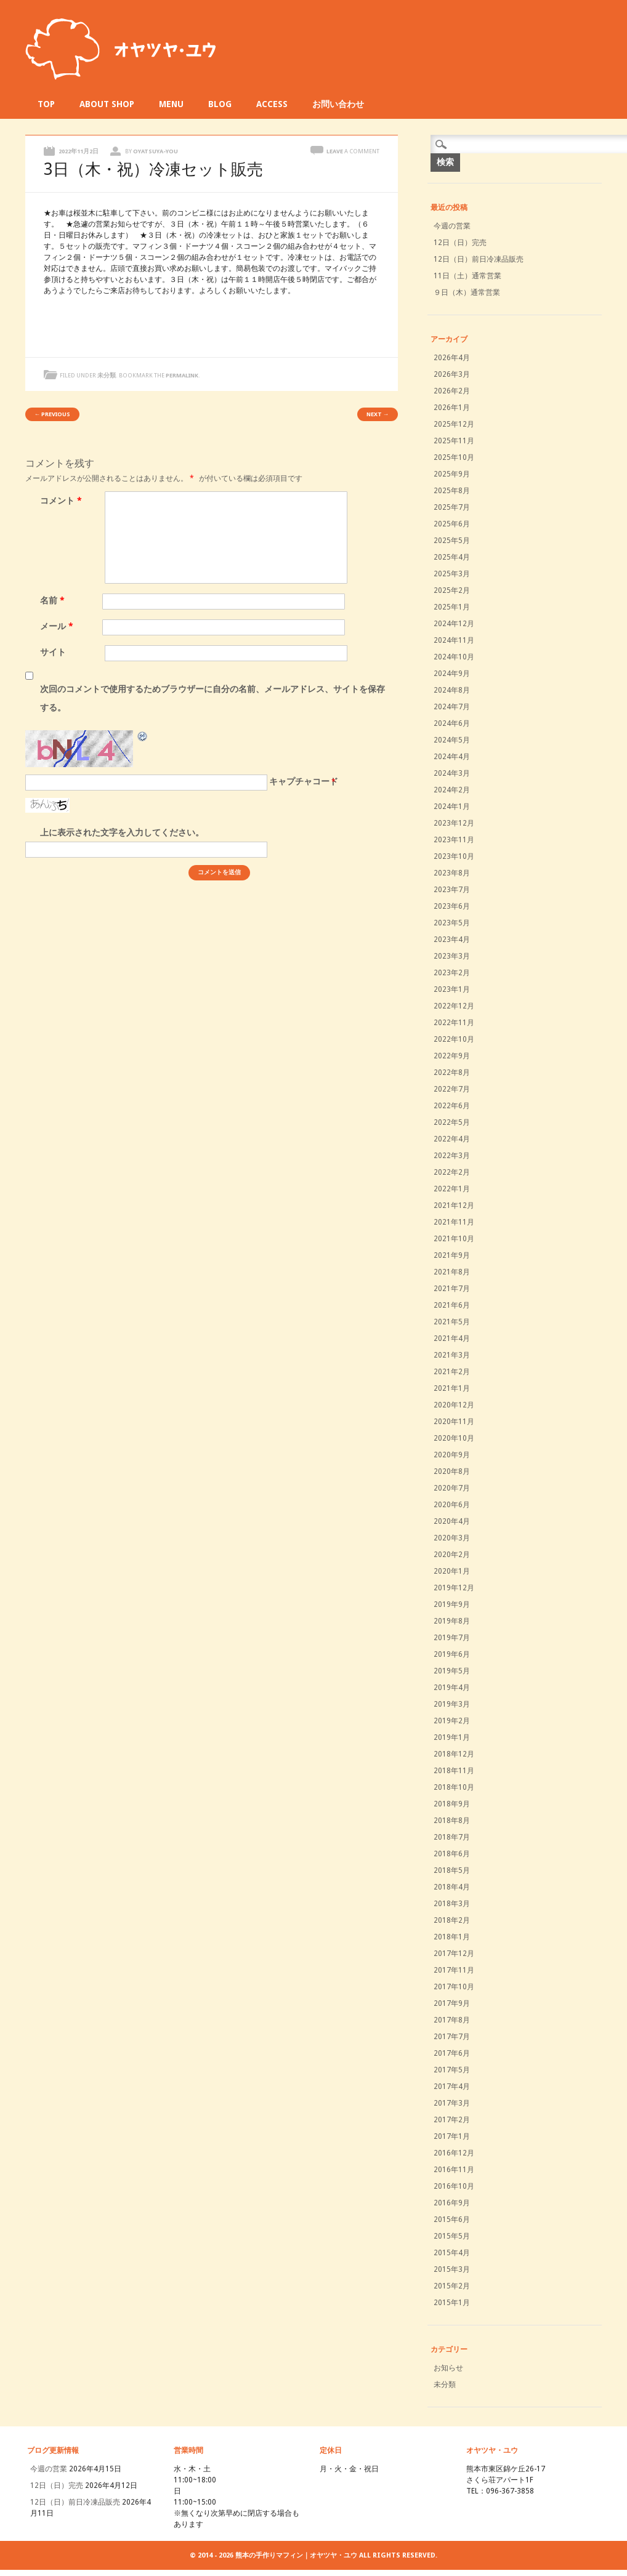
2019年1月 (452, 1737)
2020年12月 (454, 1405)
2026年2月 (452, 391)
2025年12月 (454, 424)
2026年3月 (452, 374)
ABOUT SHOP (106, 104)
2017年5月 (452, 2070)
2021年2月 (452, 1371)
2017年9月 (452, 2003)
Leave (352, 151)
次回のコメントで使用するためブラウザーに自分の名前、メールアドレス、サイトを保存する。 (212, 698)
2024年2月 (452, 790)
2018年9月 (452, 1804)
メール (58, 626)
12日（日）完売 (460, 242)
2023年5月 (452, 923)
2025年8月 (452, 490)
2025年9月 (452, 474)
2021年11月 (454, 1222)
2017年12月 (454, 1953)
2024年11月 (454, 640)
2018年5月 (452, 1870)
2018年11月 (454, 1770)
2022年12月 (454, 1006)
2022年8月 (452, 1072)
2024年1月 (452, 806)
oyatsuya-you (155, 151)
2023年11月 (454, 839)
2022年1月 (452, 1189)
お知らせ (448, 2368)
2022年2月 (452, 1172)
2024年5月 (452, 740)
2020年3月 (452, 1538)
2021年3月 (452, 1355)
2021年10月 (454, 1238)
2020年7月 (452, 1488)
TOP (46, 104)
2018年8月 (452, 1820)
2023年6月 (452, 906)
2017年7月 (452, 2036)
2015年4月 (452, 2252)
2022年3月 (452, 1155)
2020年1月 (452, 1571)
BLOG (220, 104)
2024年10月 (454, 657)
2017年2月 (452, 2119)
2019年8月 (452, 1621)
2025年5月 (452, 540)
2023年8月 (452, 873)
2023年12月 (454, 823)
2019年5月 (452, 1671)
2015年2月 (452, 2286)
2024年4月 (452, 756)
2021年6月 (452, 1305)
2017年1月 (452, 2136)
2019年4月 (452, 1687)
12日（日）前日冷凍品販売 (479, 259)
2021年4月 (452, 1338)
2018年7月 (452, 1837)
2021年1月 (452, 1388)
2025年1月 (452, 607)
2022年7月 (452, 1089)
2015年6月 (452, 2219)
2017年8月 (452, 2020)
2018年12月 (454, 1754)
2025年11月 (454, 441)
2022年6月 (452, 1105)
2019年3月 (452, 1704)
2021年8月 (452, 1272)
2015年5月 (452, 2236)
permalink (182, 375)
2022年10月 (454, 1039)
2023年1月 (452, 989)
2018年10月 (454, 1787)
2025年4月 (452, 557)
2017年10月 (454, 1986)
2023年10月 (454, 856)
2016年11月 (454, 2169)
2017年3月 (452, 2103)
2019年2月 (452, 1721)
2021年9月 (452, 1255)
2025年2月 (452, 590)
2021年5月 (452, 1322)
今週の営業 (452, 226)
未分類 (106, 375)
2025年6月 (452, 524)
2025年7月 (452, 507)
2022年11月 (454, 1022)
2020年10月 (454, 1438)
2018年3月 (452, 1903)
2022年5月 (452, 1122)
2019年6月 (452, 1654)
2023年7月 (452, 889)
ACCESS (272, 104)
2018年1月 (452, 1937)
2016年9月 (452, 2203)
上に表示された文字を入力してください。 (122, 832)
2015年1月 (452, 2302)
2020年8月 (452, 1471)
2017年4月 (452, 2086)
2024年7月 (452, 706)
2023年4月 (452, 939)
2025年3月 (452, 574)
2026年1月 (452, 407)
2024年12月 (454, 623)
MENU (171, 104)
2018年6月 (452, 1853)
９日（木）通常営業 (467, 292)
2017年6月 (452, 2053)
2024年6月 (452, 723)
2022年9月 (452, 1056)
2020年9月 (452, 1455)
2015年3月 (452, 2269)
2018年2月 (452, 1920)
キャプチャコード (303, 781)
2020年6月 (452, 1504)
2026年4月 (452, 357)
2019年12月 (454, 1588)
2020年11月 (454, 1421)
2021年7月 (452, 1288)
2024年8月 (452, 690)
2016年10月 (454, 2186)
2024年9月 (452, 673)
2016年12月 (454, 2153)
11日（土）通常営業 (467, 276)
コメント (62, 500)
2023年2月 (452, 972)
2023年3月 (452, 956)
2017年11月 (454, 1970)
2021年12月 (454, 1205)
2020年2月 (452, 1554)
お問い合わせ (338, 104)
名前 (54, 600)
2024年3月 (452, 773)
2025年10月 (454, 457)
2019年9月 (452, 1604)
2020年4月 (452, 1521)
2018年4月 (452, 1887)
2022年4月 (452, 1139)
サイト (53, 652)
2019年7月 (452, 1637)
